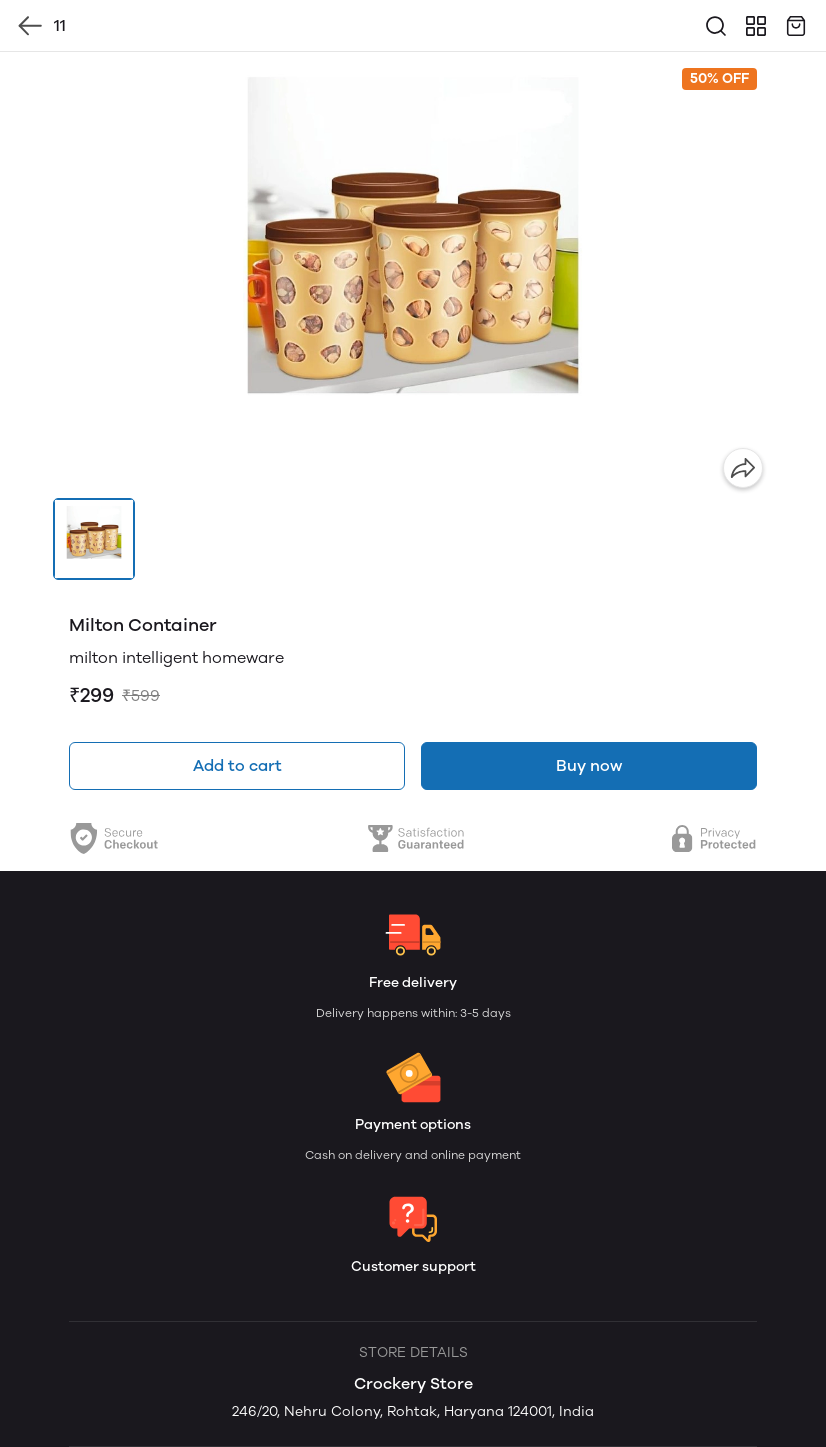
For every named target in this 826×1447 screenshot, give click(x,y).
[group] (413, 275)
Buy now (589, 765)
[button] (94, 539)
